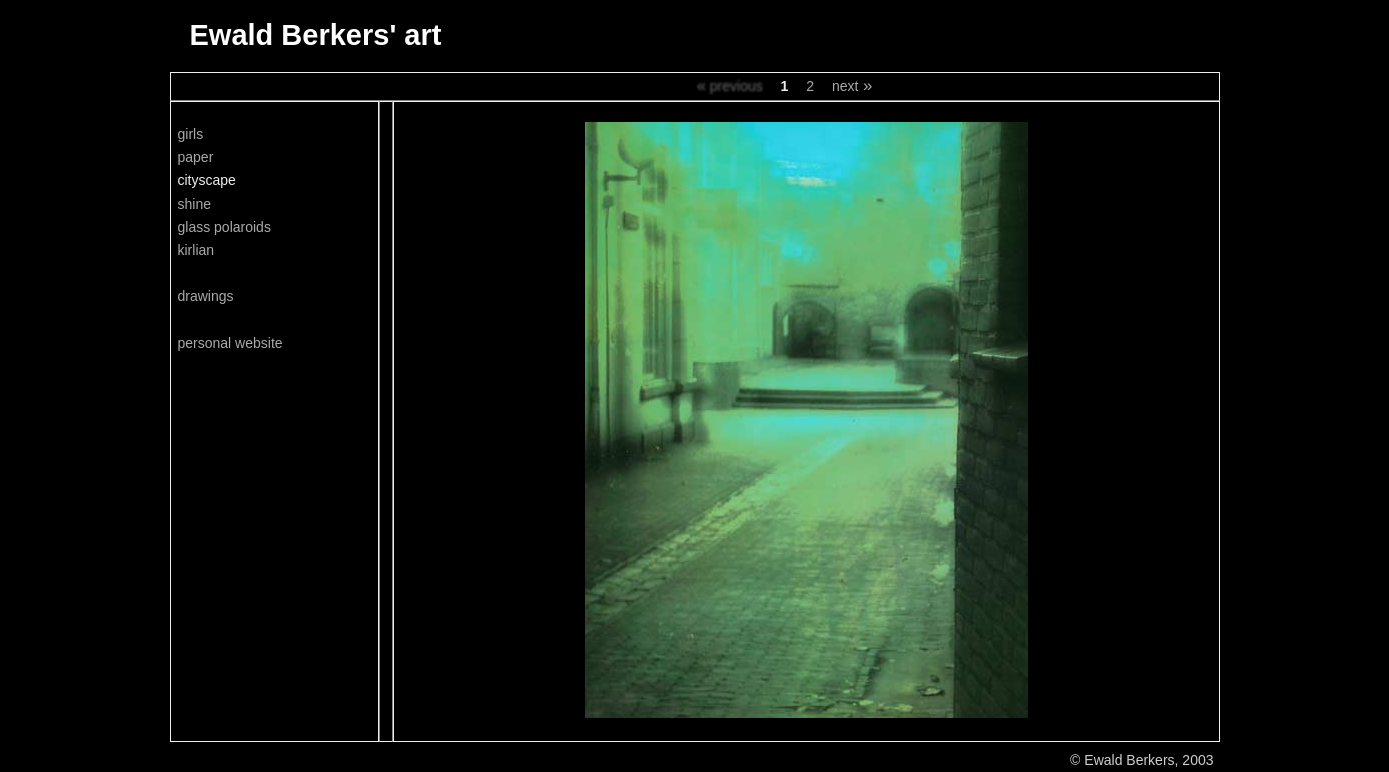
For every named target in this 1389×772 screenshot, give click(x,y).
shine (194, 204)
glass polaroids (224, 227)
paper (196, 157)
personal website (230, 343)
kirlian (196, 250)
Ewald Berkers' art (316, 35)
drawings (206, 296)
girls (191, 134)
